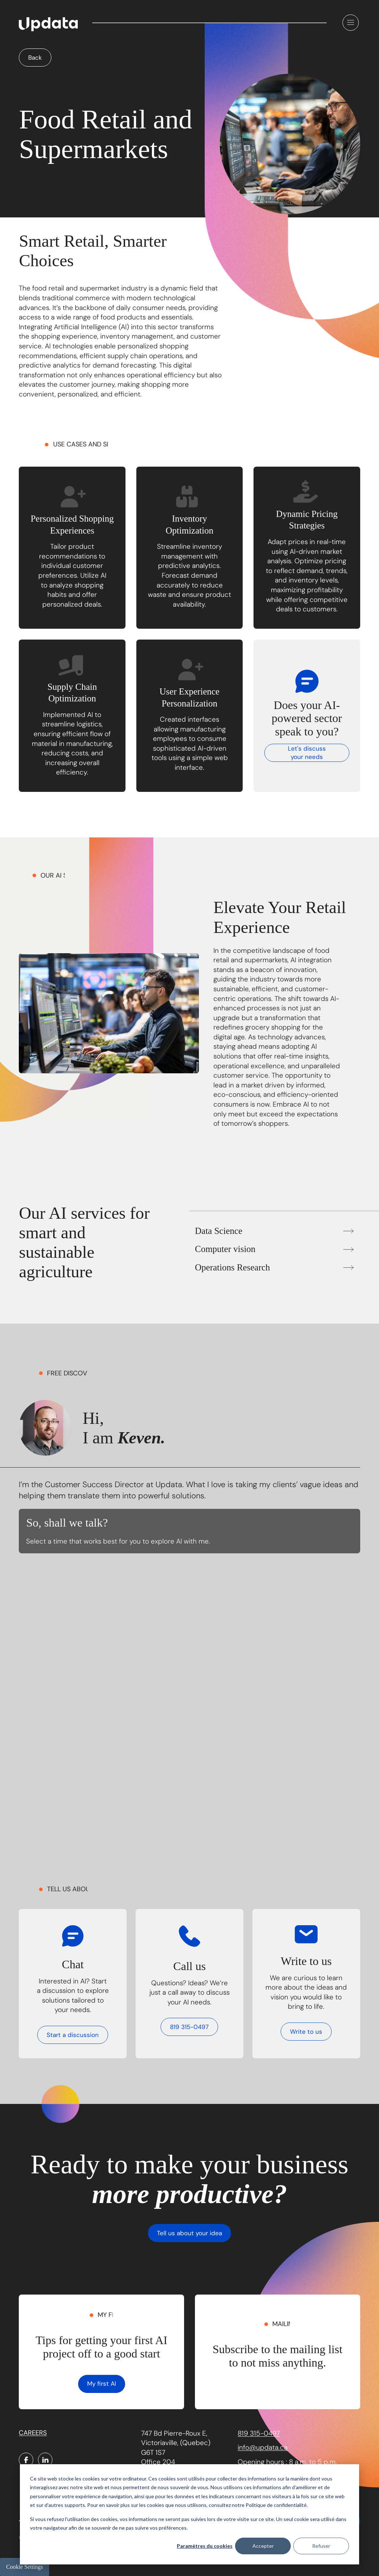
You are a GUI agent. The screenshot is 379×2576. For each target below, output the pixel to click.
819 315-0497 (189, 2027)
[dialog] (189, 2514)
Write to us (306, 2032)
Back (35, 57)
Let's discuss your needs (307, 752)
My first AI (101, 2384)
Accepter (263, 2546)
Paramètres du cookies (205, 2546)
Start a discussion (73, 2035)
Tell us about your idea (189, 2233)
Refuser (321, 2546)
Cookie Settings (24, 2567)
